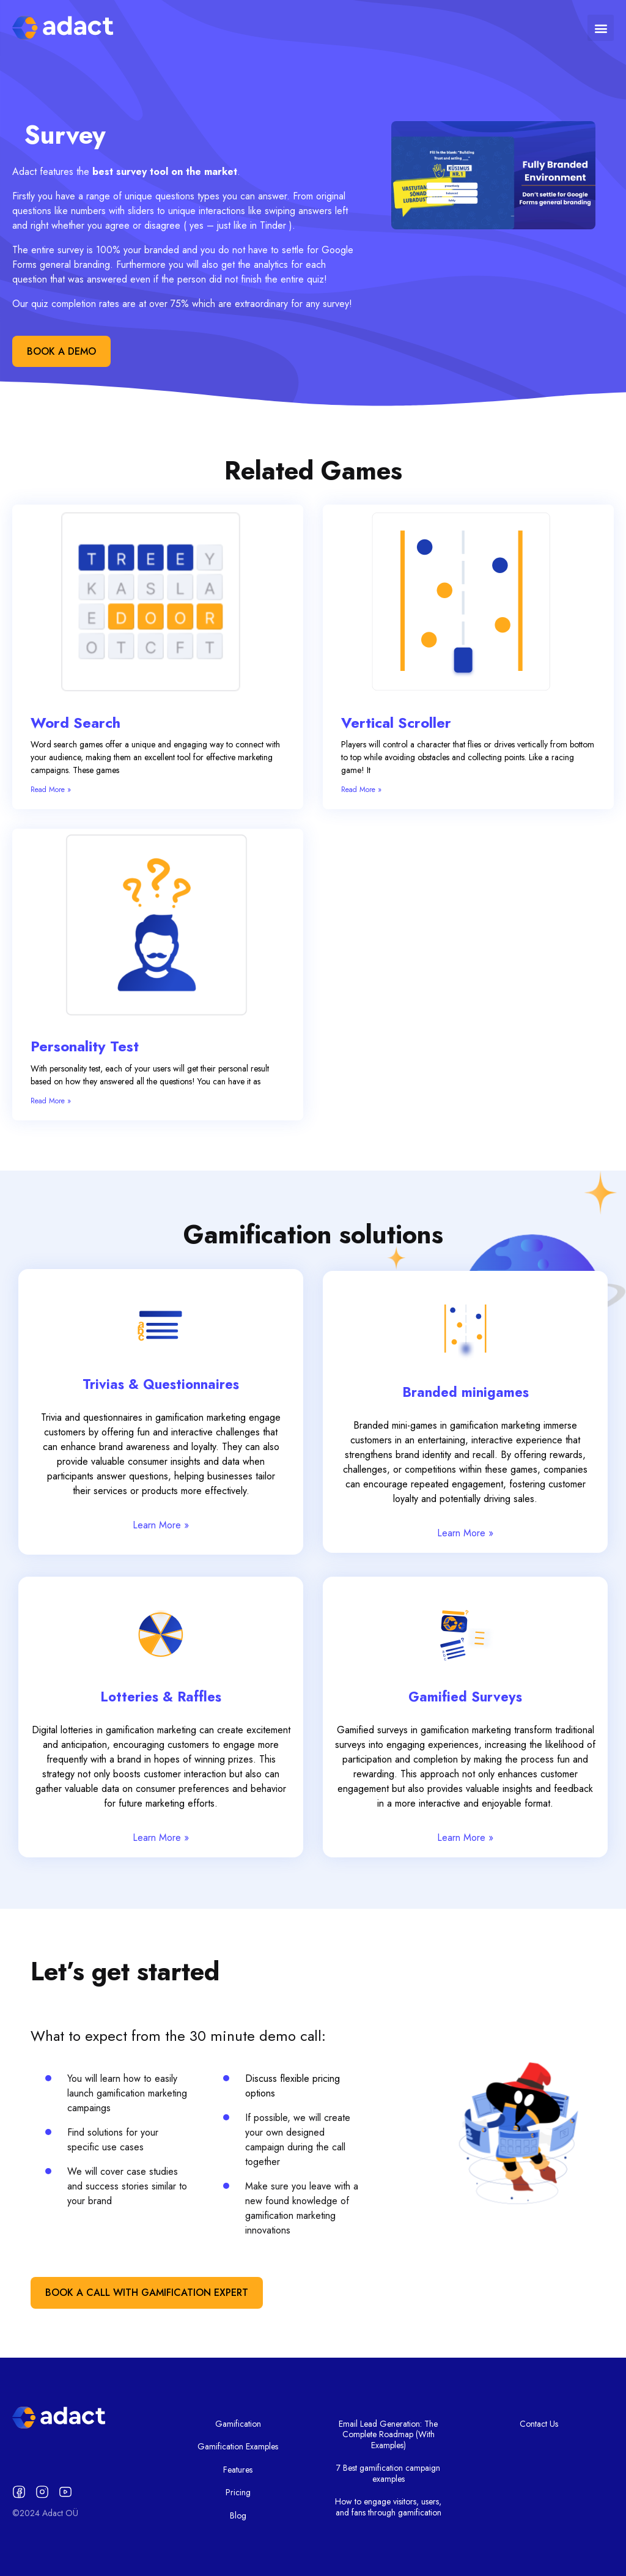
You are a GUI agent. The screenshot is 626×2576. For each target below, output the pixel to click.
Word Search (75, 722)
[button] (600, 28)
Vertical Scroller (396, 722)
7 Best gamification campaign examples (388, 2473)
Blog (238, 2515)
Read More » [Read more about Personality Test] (51, 1100)
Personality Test (85, 1046)
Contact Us (539, 2424)
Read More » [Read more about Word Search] (51, 789)
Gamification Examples (237, 2446)
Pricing (238, 2492)
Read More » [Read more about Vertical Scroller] (361, 789)
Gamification (238, 2424)
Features (237, 2469)
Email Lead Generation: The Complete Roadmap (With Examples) (388, 2434)
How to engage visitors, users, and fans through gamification (388, 2507)
